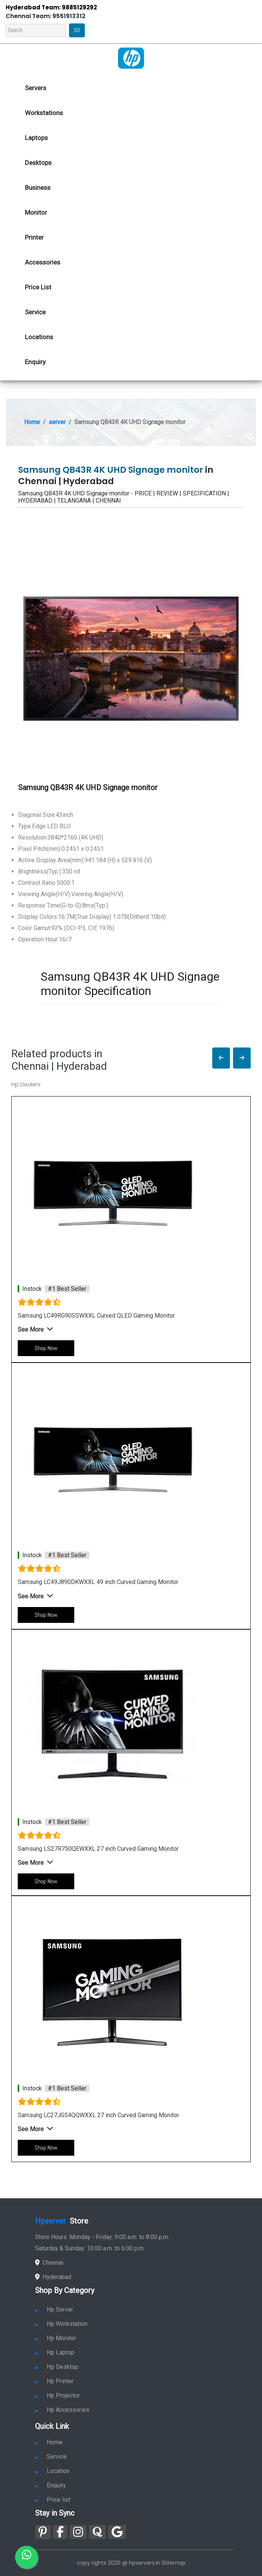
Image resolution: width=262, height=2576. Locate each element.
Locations (39, 337)
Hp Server (54, 2309)
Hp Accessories (62, 2409)
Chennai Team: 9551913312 (45, 16)
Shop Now (46, 1348)
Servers (35, 88)
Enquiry (35, 362)
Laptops (36, 137)
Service (35, 312)
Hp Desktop (56, 2366)
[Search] (36, 30)
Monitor (36, 212)
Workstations (44, 113)
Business (38, 187)
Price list (52, 2499)
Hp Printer (54, 2381)
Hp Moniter (55, 2338)
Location (52, 2470)
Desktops (38, 162)
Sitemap (174, 2563)
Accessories (42, 262)
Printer (34, 237)
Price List (38, 287)
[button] (221, 1058)
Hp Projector (57, 2395)
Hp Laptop (54, 2352)
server (57, 422)
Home (32, 422)
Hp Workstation (61, 2323)
